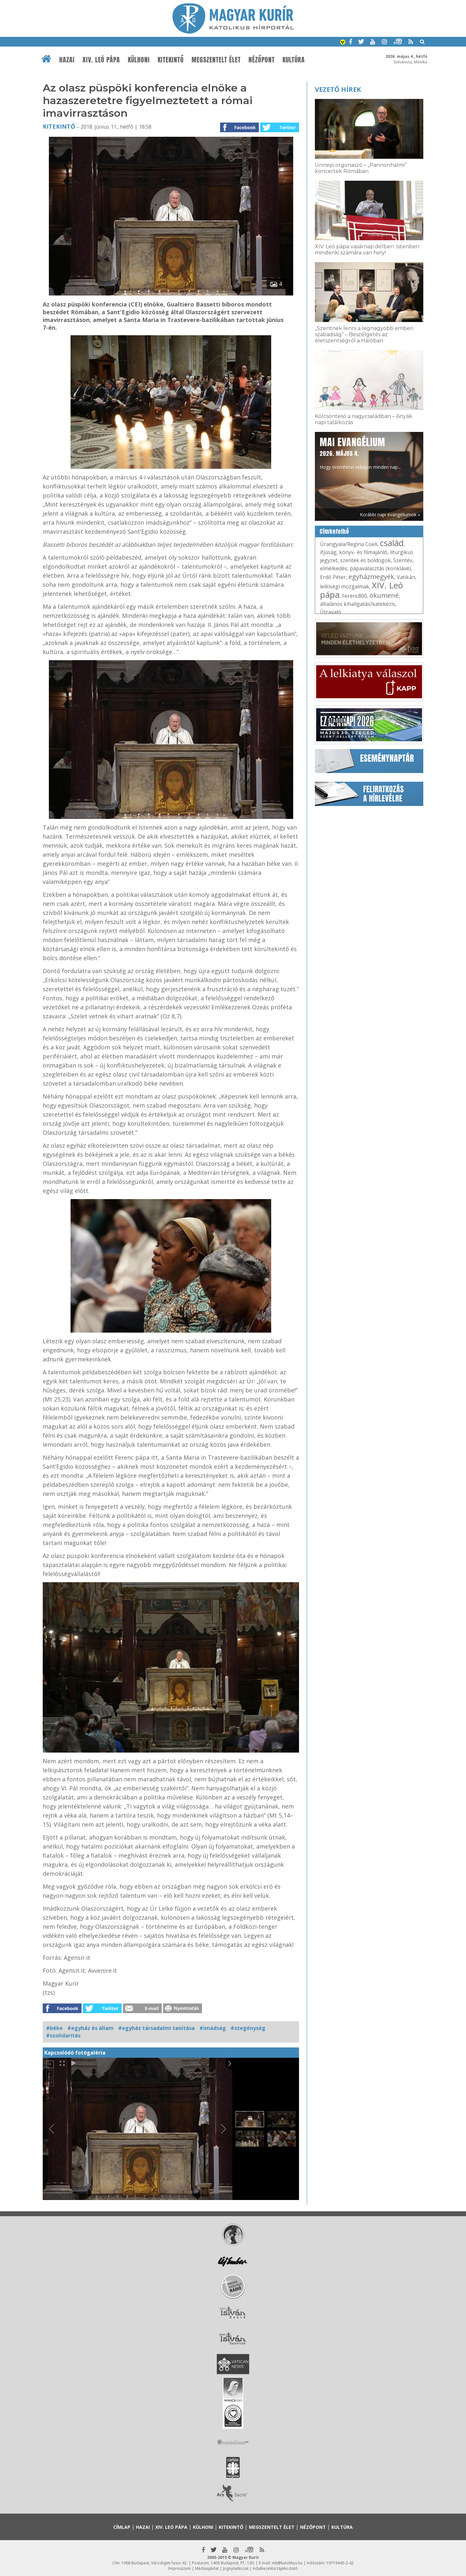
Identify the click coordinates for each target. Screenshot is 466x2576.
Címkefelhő (334, 531)
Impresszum (179, 2568)
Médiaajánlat (207, 2568)
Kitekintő (171, 60)
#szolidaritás (63, 2035)
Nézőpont (262, 60)
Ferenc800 (354, 595)
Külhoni (139, 60)
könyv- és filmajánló (363, 552)
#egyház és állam (90, 2028)
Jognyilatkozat (236, 2568)
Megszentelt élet (216, 60)
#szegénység (247, 2028)
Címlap (121, 2527)
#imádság (212, 2028)
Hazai (67, 60)
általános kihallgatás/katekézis (357, 603)
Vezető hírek (338, 89)
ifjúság (328, 552)
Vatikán (406, 577)
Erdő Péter (333, 577)
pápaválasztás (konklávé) (380, 568)
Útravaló (330, 612)
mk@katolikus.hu (287, 2563)
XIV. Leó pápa (101, 60)
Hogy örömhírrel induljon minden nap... (360, 452)
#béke (54, 2028)
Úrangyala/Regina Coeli (348, 544)
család (392, 543)
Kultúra (294, 60)
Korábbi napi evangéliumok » (390, 514)
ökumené (384, 595)
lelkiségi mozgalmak (344, 586)
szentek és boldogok (365, 560)
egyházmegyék (371, 576)
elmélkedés (333, 568)
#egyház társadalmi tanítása (156, 2028)
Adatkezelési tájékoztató (275, 2568)
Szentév (402, 560)
